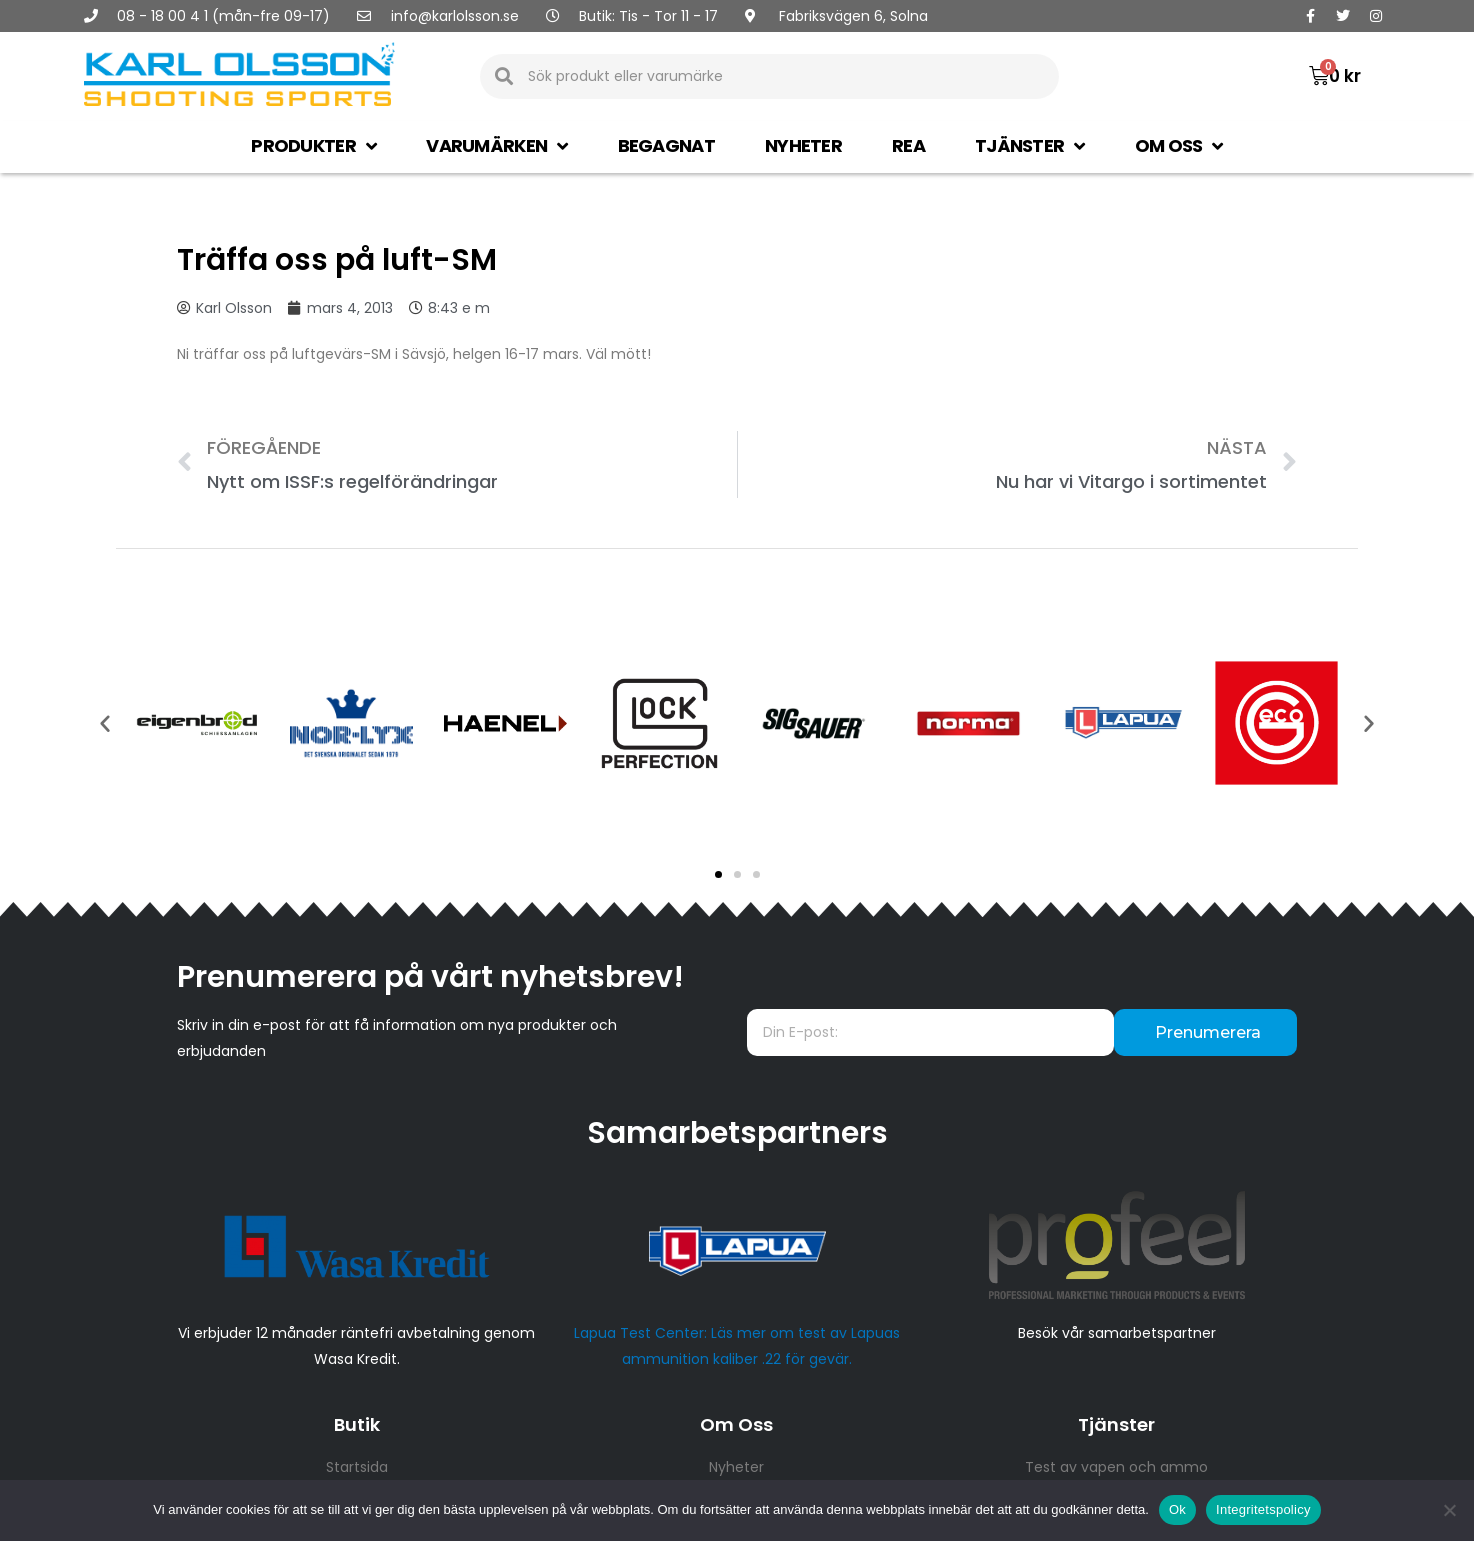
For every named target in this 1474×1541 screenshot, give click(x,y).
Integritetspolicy (1263, 1509)
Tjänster (1030, 146)
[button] (718, 874)
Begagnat (666, 145)
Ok (1177, 1509)
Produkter (313, 146)
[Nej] (1449, 1510)
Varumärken (496, 146)
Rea (908, 145)
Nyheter (803, 145)
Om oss (1179, 146)
